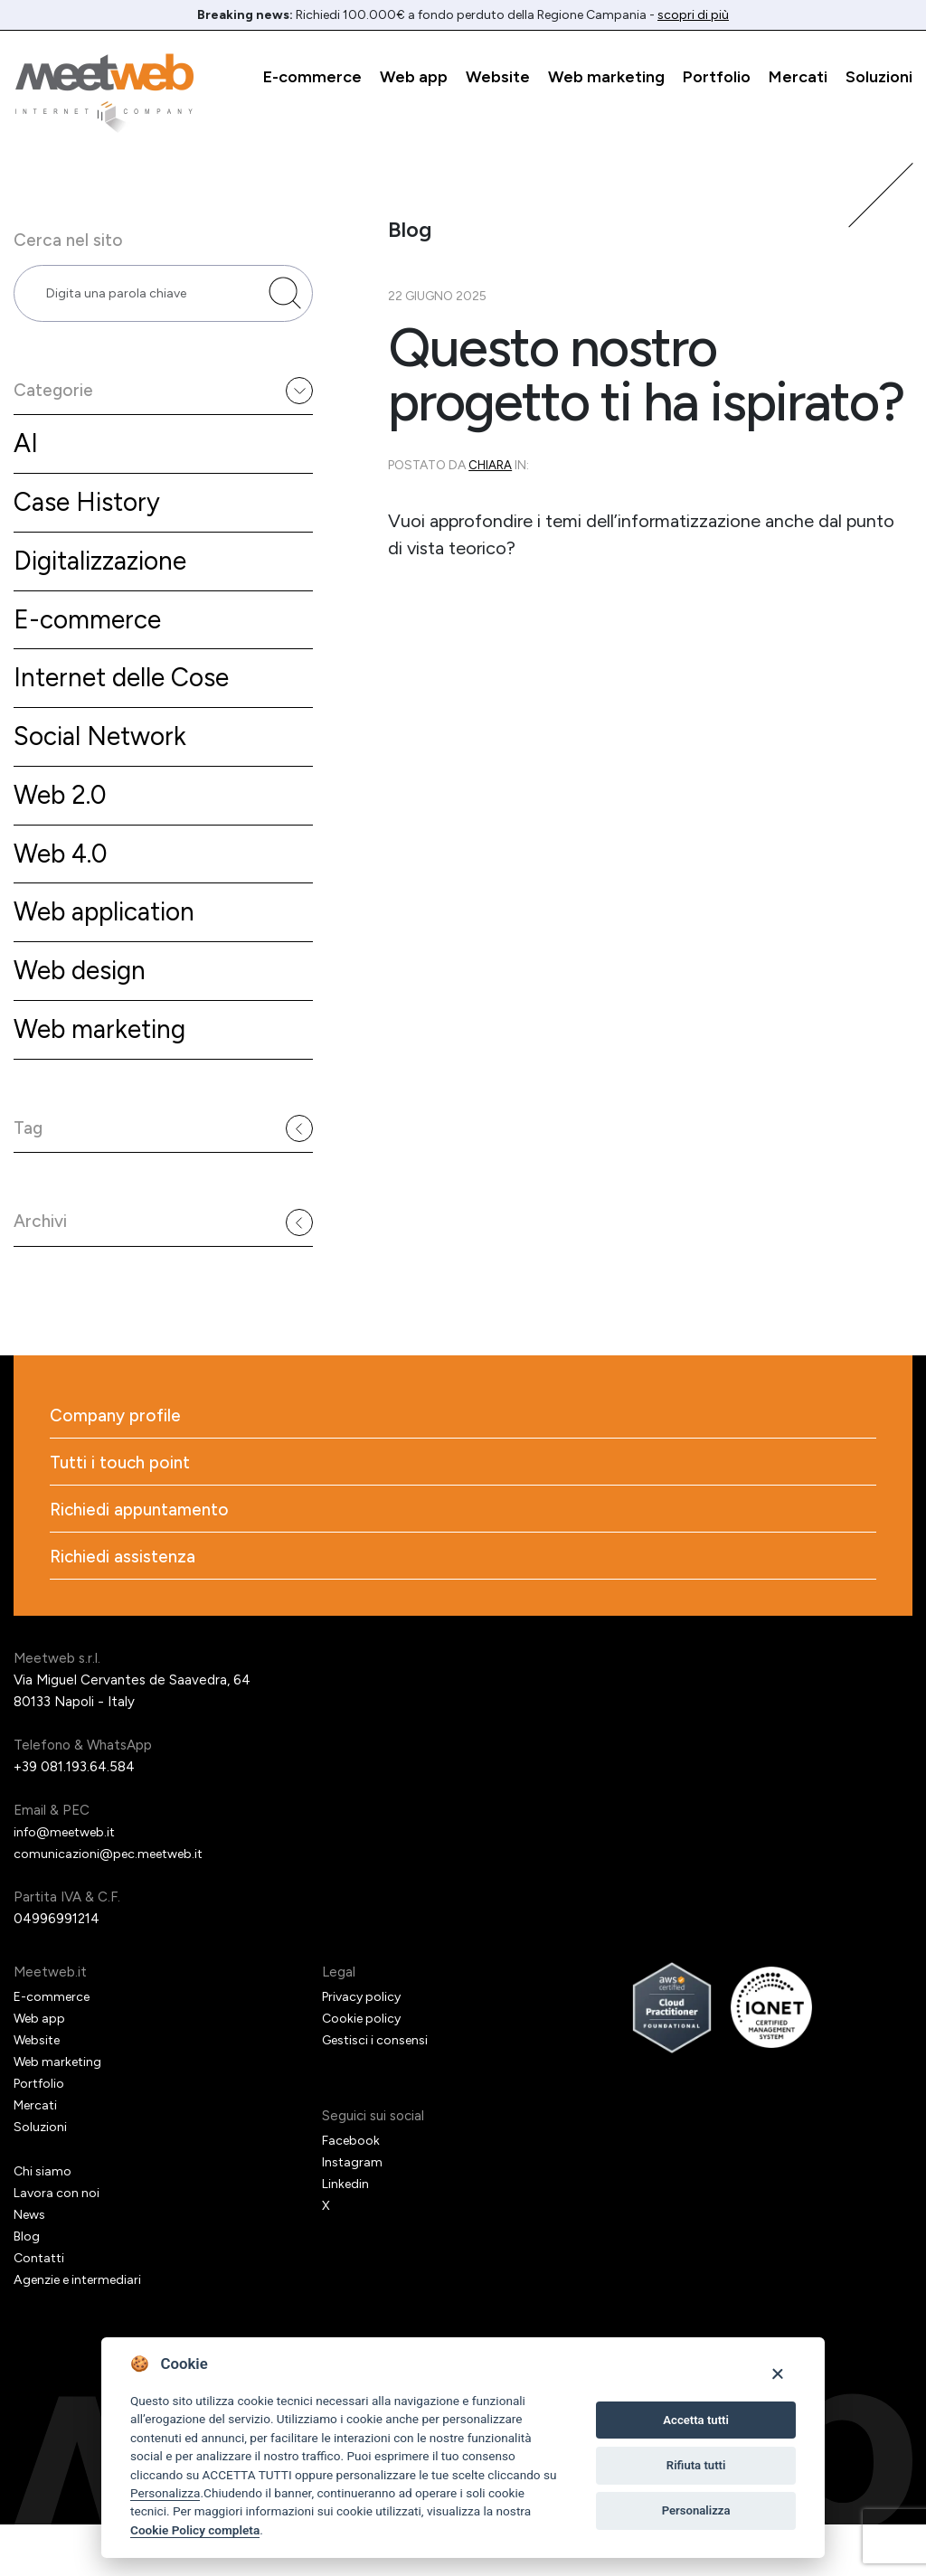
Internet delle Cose (128, 698)
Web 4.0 (64, 880)
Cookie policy (363, 2070)
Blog (28, 2287)
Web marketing (606, 77)
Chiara (490, 465)
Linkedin (347, 2235)
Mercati (798, 77)
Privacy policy (364, 2048)
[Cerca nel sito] (285, 298)
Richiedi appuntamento (144, 1559)
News (32, 2266)
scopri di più (693, 15)
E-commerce (312, 77)
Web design (85, 1001)
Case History (91, 516)
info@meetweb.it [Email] (69, 1883)
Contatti (41, 2309)
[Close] (777, 2373)
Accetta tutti (696, 2420)
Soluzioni (879, 77)
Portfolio (717, 77)
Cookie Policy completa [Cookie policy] (195, 2530)
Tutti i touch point (123, 1510)
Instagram (353, 2213)
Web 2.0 (63, 819)
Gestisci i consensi (379, 2091)
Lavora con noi (58, 2244)
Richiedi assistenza (125, 1607)
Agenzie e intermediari (84, 2331)
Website (498, 77)
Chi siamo (43, 2222)
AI (26, 456)
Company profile (118, 1461)
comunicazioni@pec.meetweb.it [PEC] (113, 1905)
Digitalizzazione (106, 577)
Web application (111, 941)
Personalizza (165, 2493)
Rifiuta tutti (696, 2465)
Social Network (105, 759)
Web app (414, 77)
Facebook (352, 2192)
